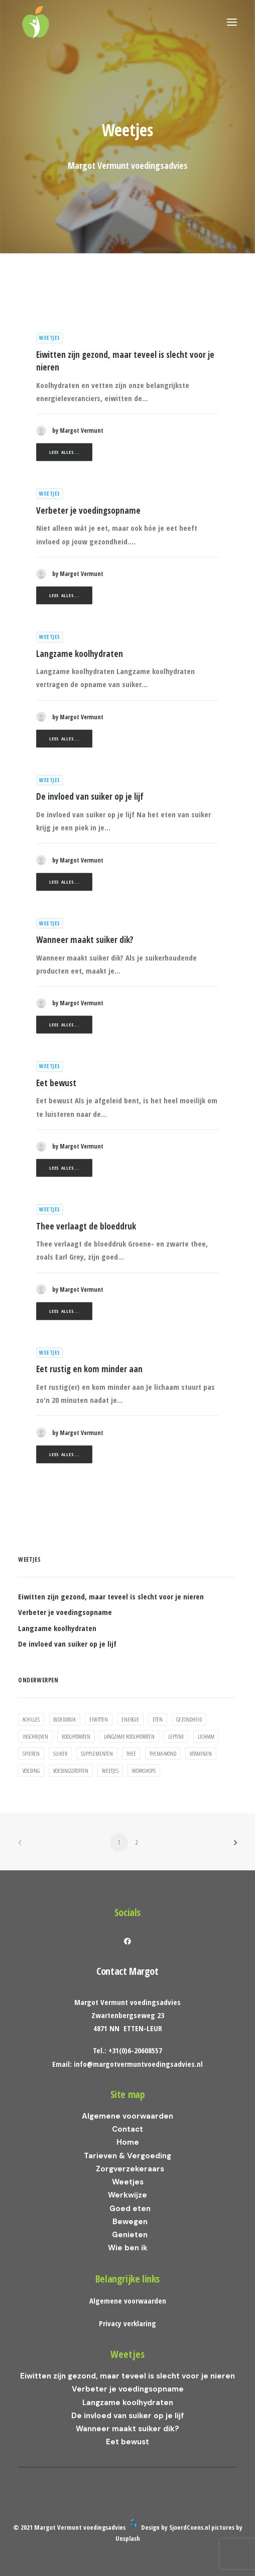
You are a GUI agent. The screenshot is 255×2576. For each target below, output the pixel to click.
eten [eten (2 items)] (158, 1719)
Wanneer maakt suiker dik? (85, 939)
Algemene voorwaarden (127, 2116)
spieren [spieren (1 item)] (31, 1753)
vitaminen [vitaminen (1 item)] (201, 1753)
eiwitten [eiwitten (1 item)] (98, 1719)
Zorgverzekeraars (130, 2169)
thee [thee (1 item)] (131, 1753)
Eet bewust (56, 1083)
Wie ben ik (128, 2248)
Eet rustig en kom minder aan (89, 1369)
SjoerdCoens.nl (189, 2527)
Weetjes (49, 337)
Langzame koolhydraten (79, 653)
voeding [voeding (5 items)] (31, 1770)
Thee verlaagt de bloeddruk (86, 1226)
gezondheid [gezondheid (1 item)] (189, 1719)
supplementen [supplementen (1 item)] (97, 1753)
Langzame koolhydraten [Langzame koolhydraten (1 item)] (129, 1736)
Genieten (130, 2235)
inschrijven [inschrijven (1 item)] (35, 1736)
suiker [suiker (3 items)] (60, 1753)
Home (127, 2142)
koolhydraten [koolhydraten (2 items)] (76, 1736)
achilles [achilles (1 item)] (31, 1719)
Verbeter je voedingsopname (88, 510)
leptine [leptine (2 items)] (176, 1736)
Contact (127, 2129)
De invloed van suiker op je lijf (90, 796)
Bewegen (130, 2222)
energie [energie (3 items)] (130, 1719)
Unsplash (127, 2538)
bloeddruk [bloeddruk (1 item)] (64, 1719)
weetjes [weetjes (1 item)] (110, 1770)
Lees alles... (64, 452)
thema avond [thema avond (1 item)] (163, 1753)
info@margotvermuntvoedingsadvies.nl (138, 2064)
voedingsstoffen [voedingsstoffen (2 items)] (70, 1770)
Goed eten (130, 2209)
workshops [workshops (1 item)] (144, 1770)
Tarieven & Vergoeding (127, 2156)
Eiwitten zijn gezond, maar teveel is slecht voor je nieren (127, 2376)
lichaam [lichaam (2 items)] (206, 1736)
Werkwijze (127, 2195)
